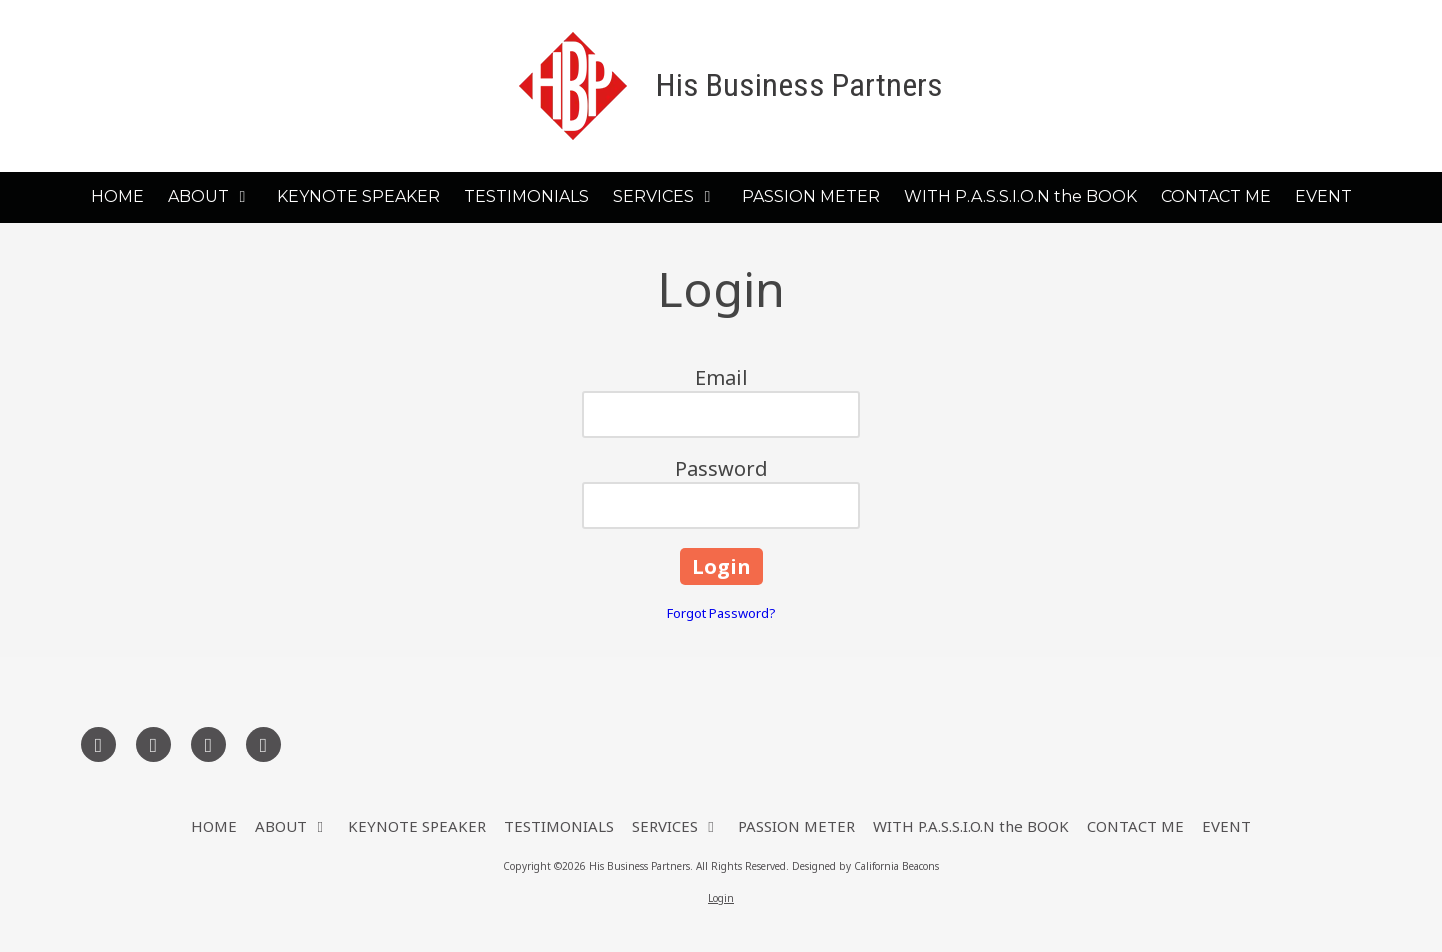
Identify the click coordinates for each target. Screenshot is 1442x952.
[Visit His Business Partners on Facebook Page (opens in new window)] (98, 744)
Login (721, 898)
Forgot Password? (721, 613)
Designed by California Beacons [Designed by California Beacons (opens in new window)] (865, 866)
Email (721, 377)
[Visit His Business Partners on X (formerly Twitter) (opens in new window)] (153, 744)
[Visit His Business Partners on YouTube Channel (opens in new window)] (263, 744)
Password (721, 468)
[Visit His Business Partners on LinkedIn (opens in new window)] (208, 744)
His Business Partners (799, 85)
